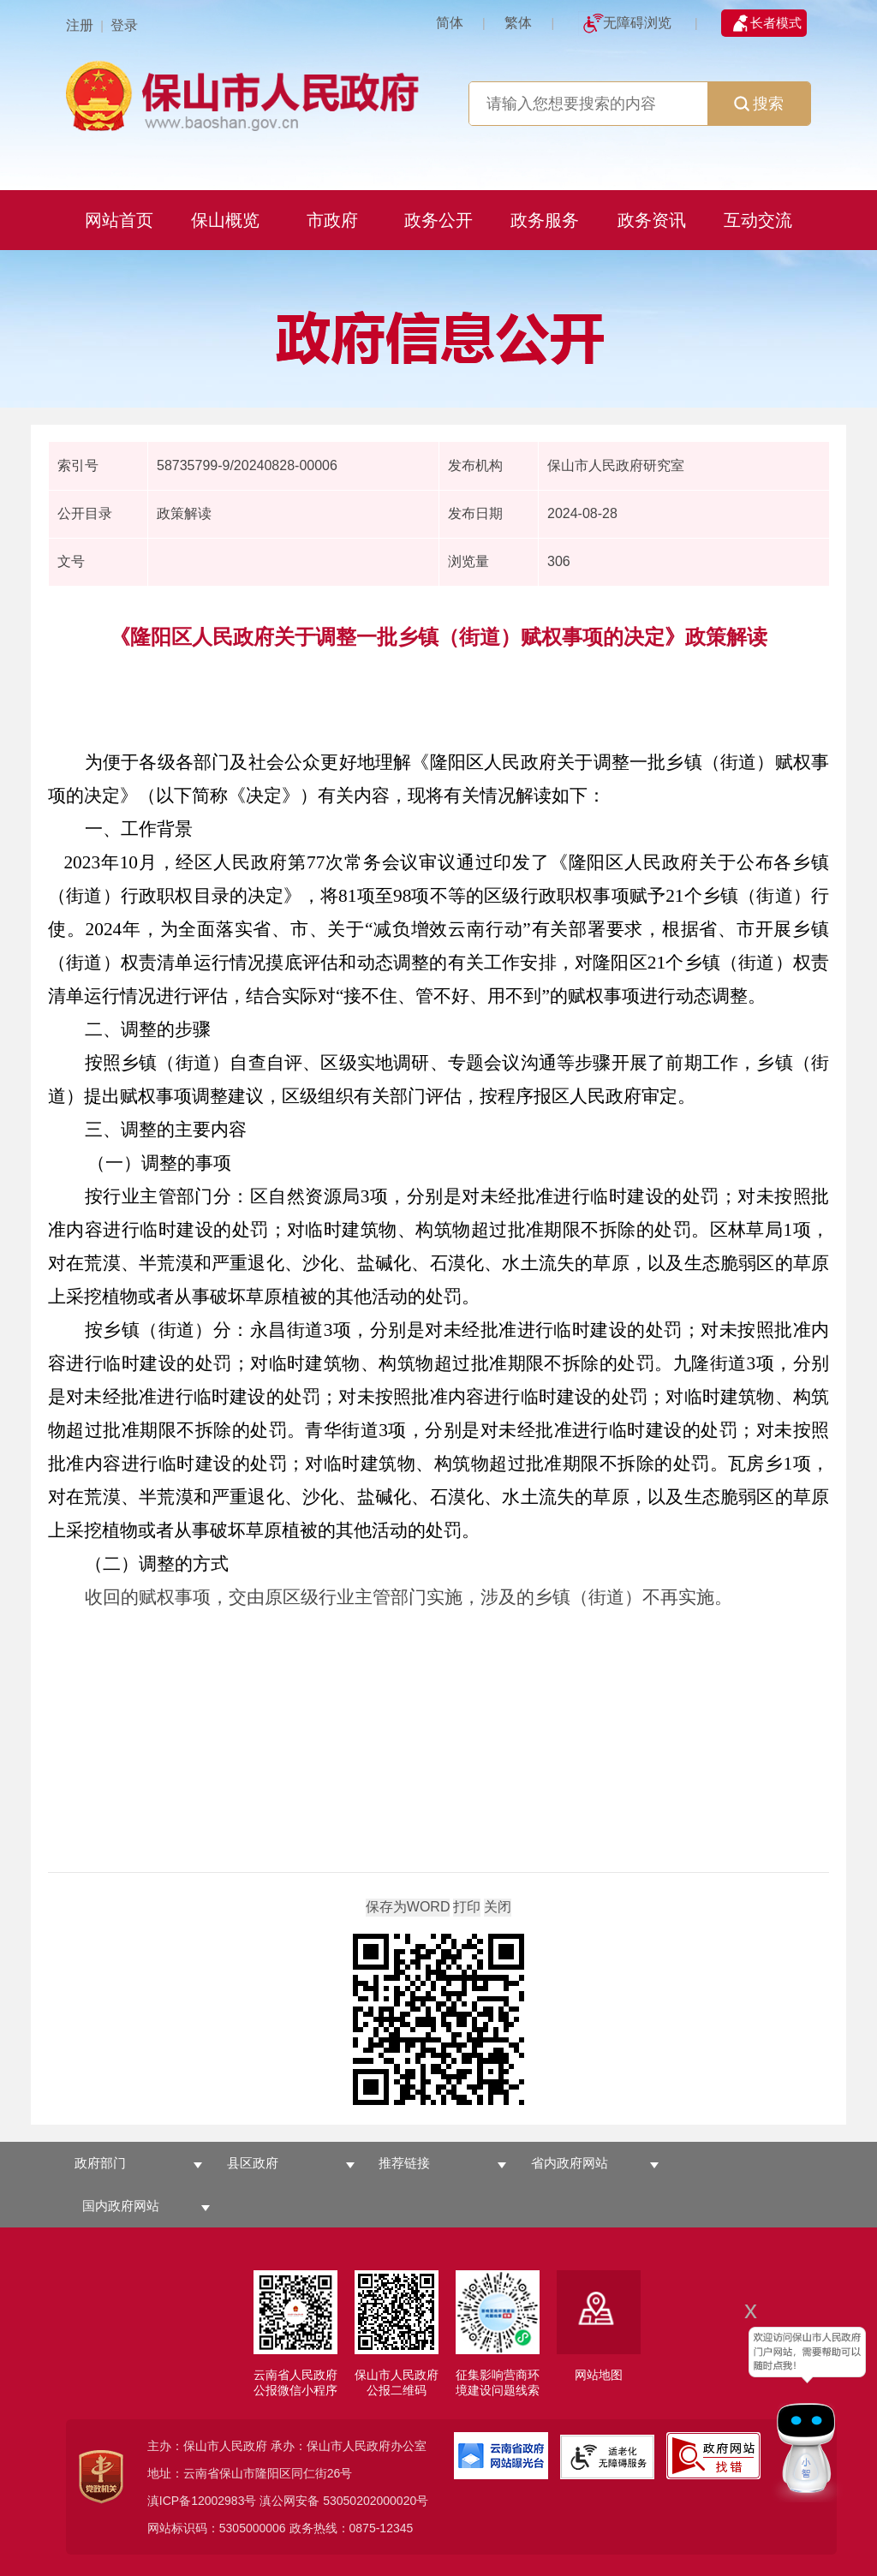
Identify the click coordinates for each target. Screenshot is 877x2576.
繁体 (518, 22)
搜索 (759, 103)
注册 (79, 25)
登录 (124, 25)
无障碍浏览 (637, 22)
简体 (449, 22)
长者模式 (776, 22)
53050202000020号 (375, 2500)
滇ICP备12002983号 (202, 2500)
